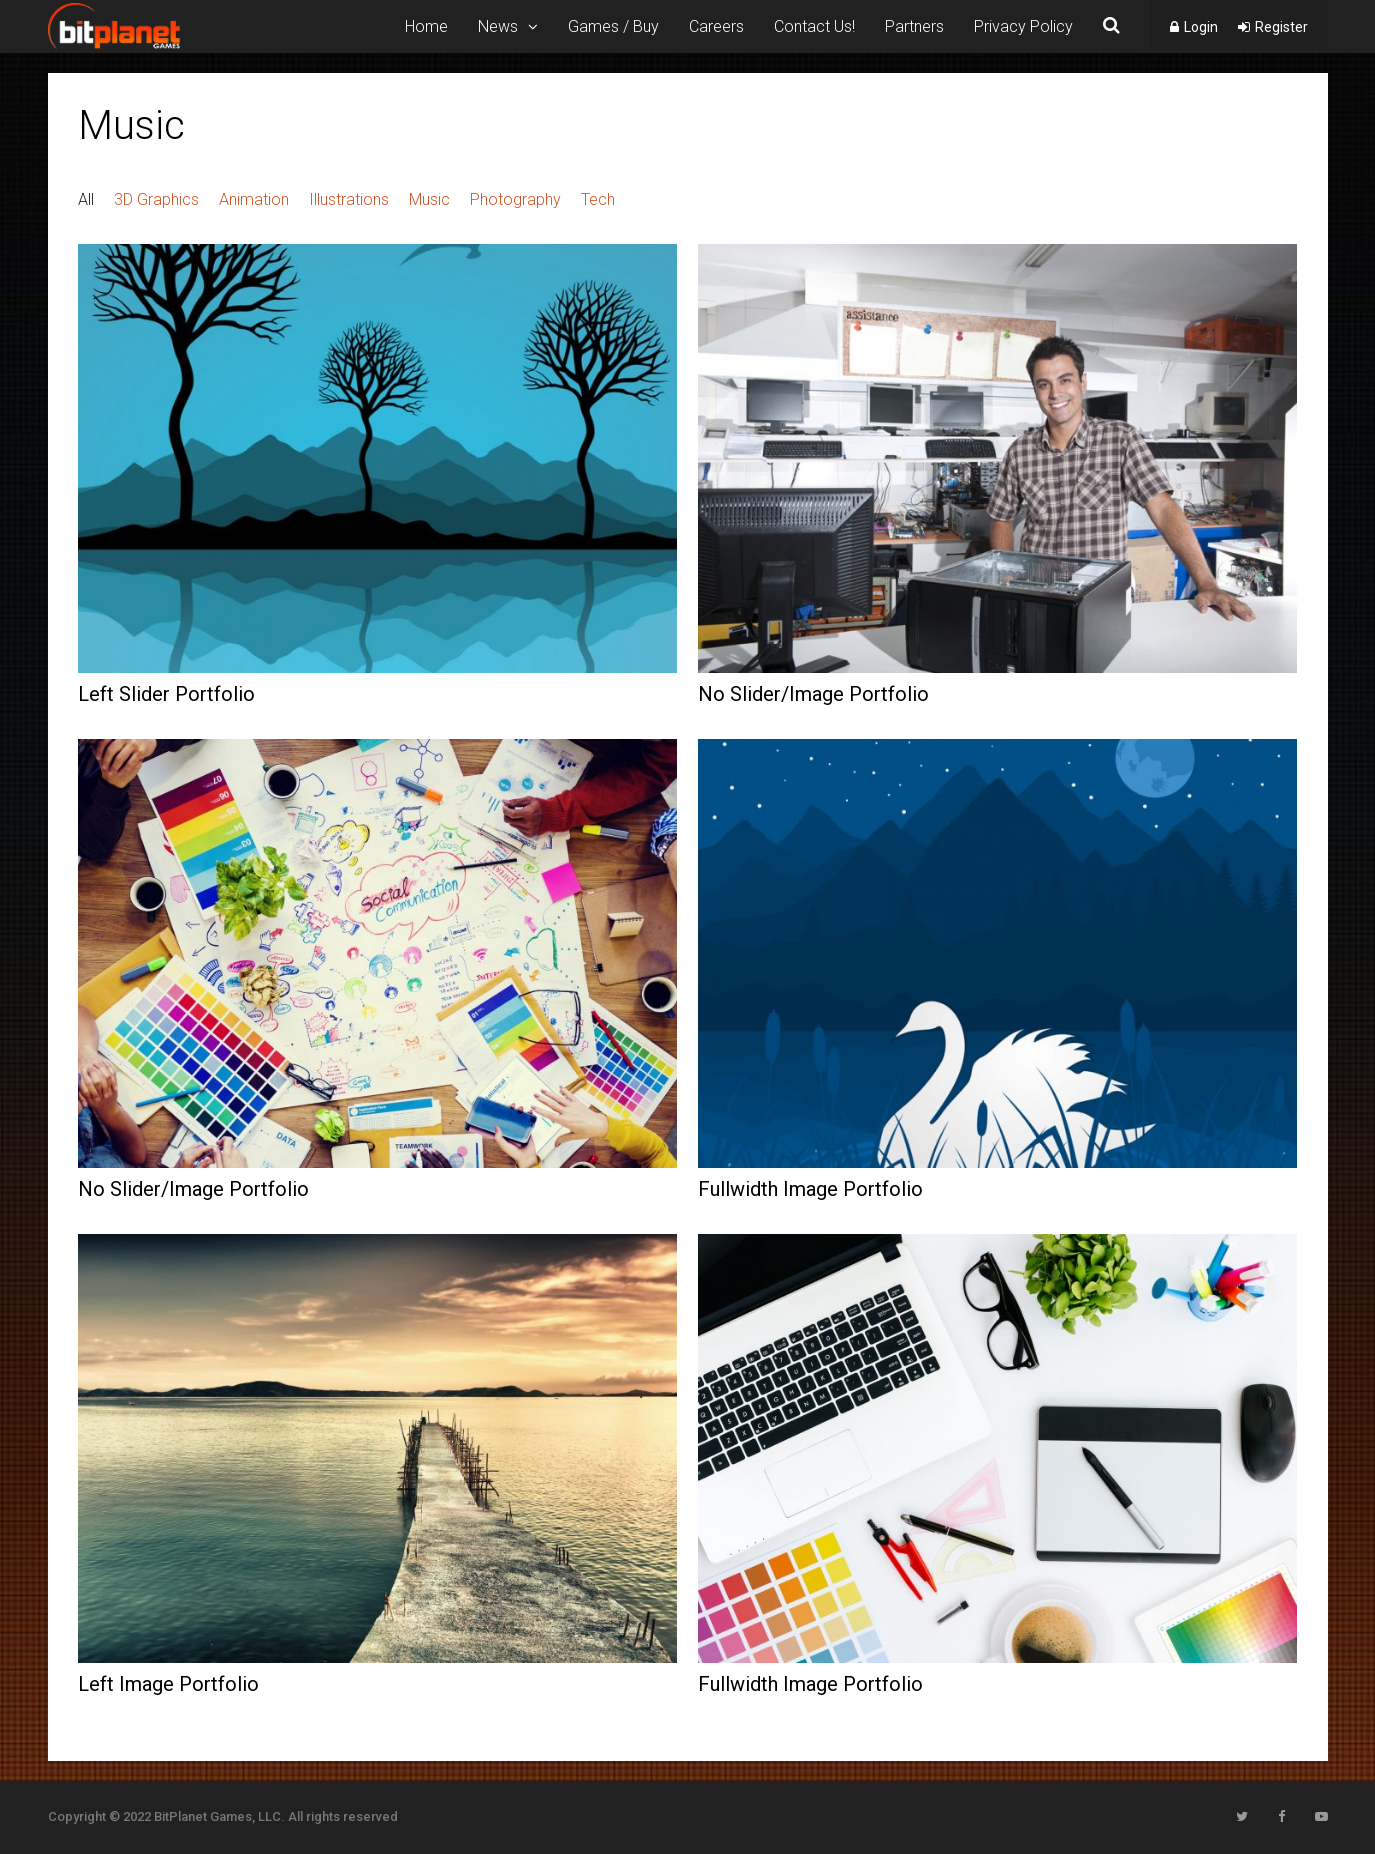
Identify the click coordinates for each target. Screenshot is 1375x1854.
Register (1281, 27)
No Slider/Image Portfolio (813, 694)
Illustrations (349, 199)
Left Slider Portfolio (166, 694)
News (498, 26)
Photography (515, 199)
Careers (716, 26)
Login (1201, 27)
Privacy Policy (1023, 26)
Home (426, 26)
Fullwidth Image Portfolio (810, 1189)
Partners (914, 26)
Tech (598, 199)
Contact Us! (814, 26)
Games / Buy (613, 26)
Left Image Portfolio (168, 1684)
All (86, 199)
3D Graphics (156, 199)
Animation (254, 199)
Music (429, 199)
